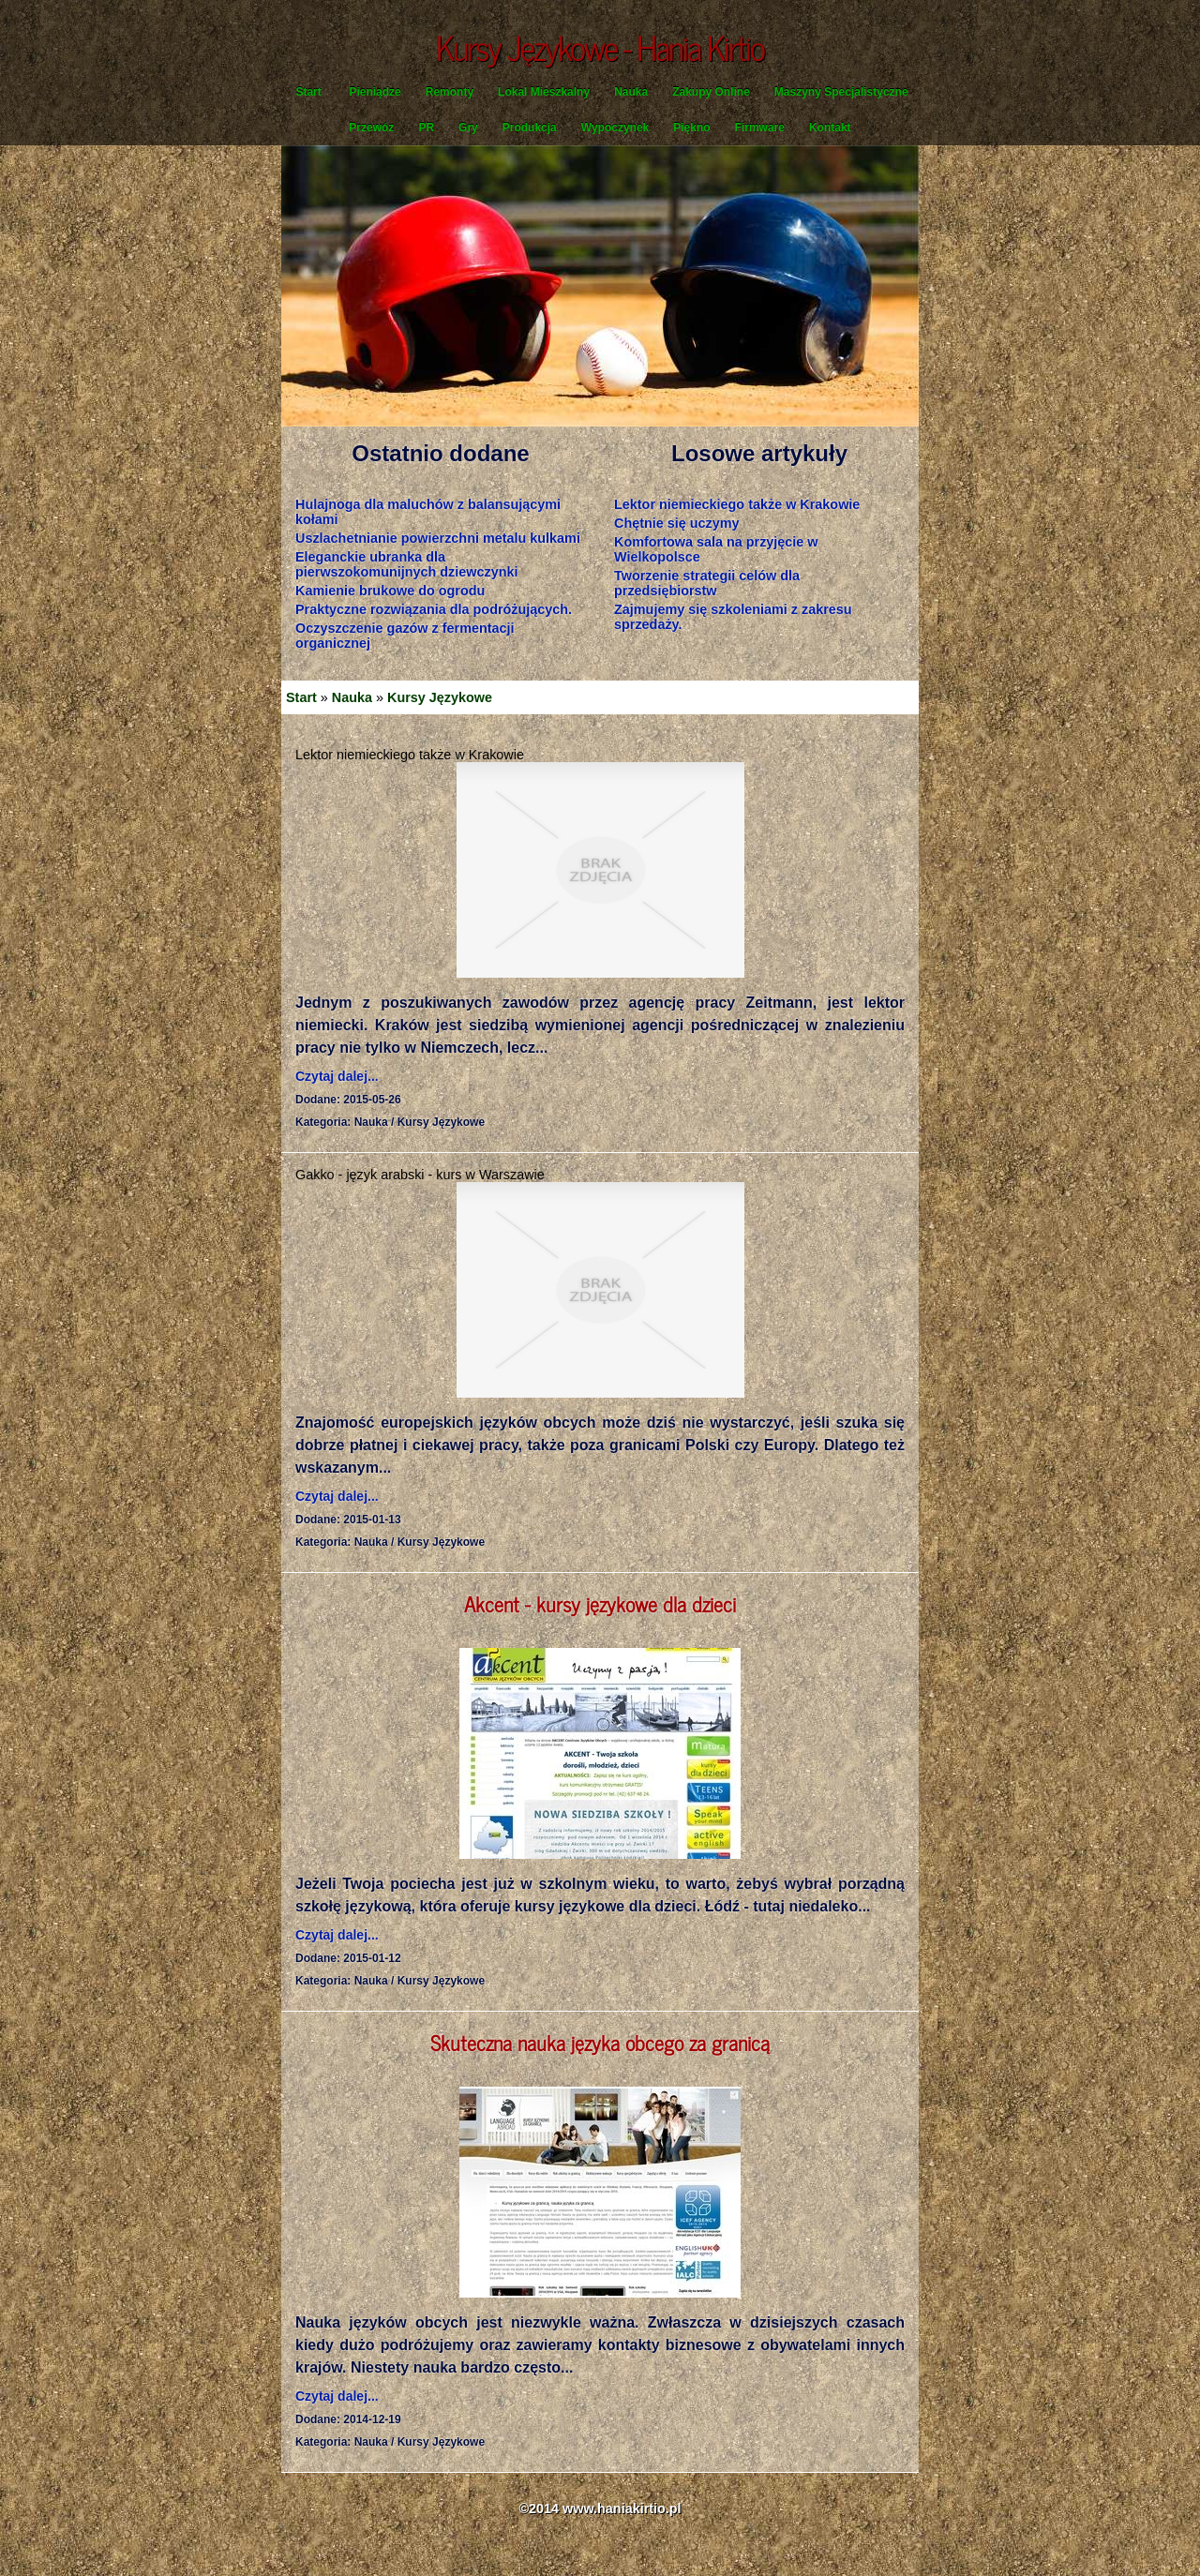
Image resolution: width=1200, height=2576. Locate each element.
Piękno (691, 127)
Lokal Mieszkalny (544, 91)
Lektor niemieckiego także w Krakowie (737, 504)
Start (308, 91)
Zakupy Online (711, 91)
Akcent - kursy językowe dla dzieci (600, 1603)
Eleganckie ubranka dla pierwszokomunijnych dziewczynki (406, 564)
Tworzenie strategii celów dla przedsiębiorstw (707, 583)
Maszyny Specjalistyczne (841, 91)
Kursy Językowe (439, 697)
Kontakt (830, 127)
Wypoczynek (615, 127)
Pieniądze (374, 91)
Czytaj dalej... (337, 1076)
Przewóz (371, 127)
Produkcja (529, 127)
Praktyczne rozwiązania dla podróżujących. (433, 609)
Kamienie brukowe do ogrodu (390, 590)
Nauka (631, 91)
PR (426, 127)
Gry (468, 127)
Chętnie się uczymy (677, 523)
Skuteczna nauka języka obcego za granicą (600, 2042)
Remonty (449, 91)
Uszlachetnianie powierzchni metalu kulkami (437, 538)
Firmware (760, 127)
